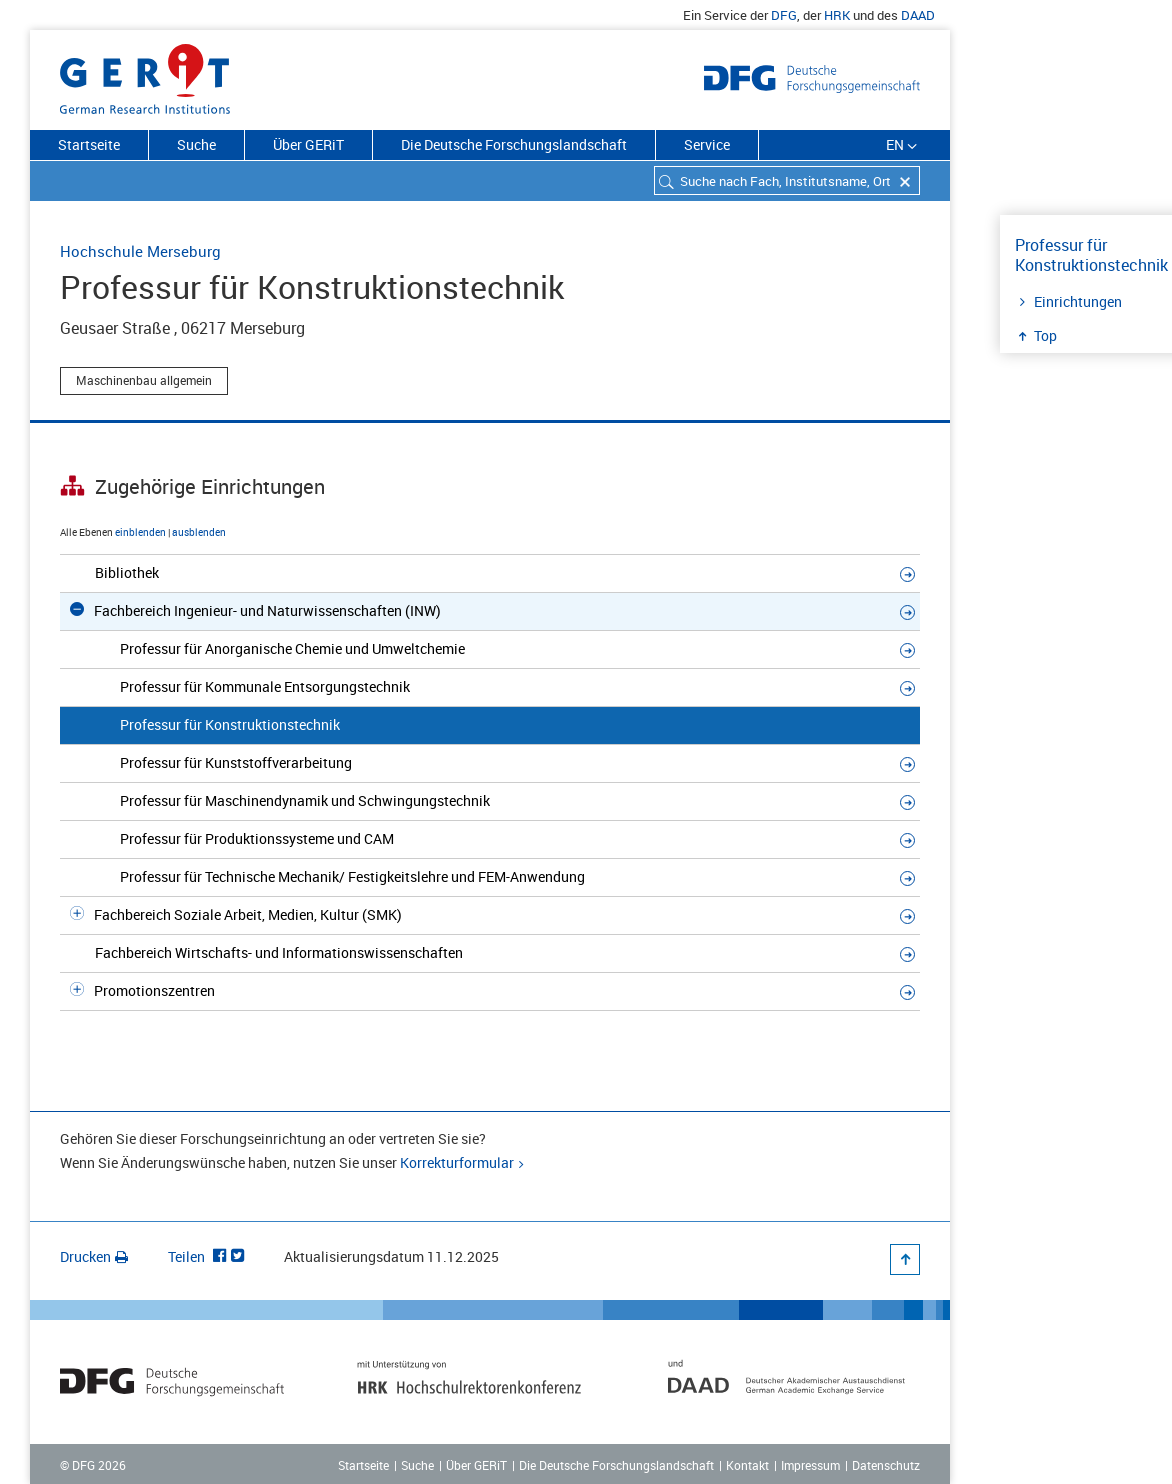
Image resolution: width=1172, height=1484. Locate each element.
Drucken (94, 1256)
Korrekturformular (457, 1162)
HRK (837, 15)
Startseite (89, 144)
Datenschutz (886, 1465)
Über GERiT (308, 144)
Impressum (810, 1465)
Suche (196, 144)
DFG (784, 15)
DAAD (918, 15)
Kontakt (747, 1465)
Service (707, 144)
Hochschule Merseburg (140, 251)
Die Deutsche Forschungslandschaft (514, 144)
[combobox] (787, 180)
